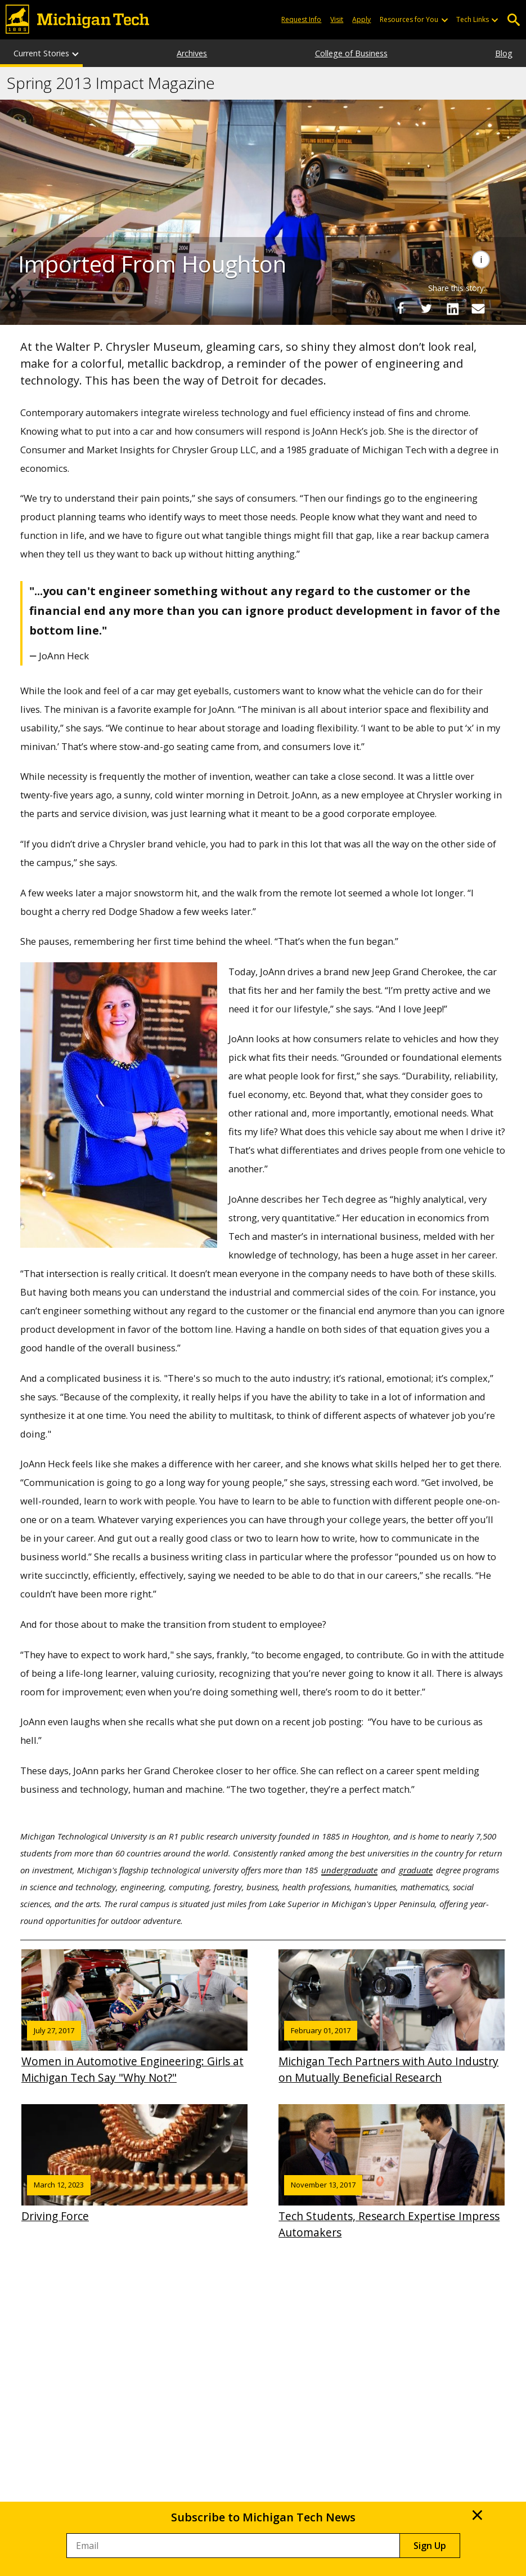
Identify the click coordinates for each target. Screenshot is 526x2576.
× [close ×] (477, 2515)
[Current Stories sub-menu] (75, 53)
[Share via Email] (478, 308)
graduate (416, 1870)
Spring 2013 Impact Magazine (111, 83)
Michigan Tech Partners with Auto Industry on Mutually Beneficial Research (391, 2017)
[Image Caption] (481, 260)
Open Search (513, 20)
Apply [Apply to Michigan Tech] (361, 19)
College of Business (351, 53)
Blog (503, 53)
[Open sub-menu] (443, 19)
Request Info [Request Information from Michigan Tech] (301, 19)
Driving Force (134, 2164)
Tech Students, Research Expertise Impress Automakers (391, 2172)
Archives (192, 53)
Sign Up (429, 2545)
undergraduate (349, 1870)
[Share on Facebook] (401, 308)
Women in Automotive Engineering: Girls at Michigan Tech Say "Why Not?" (134, 2017)
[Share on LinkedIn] (452, 308)
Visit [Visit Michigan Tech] (336, 19)
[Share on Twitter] (426, 308)
